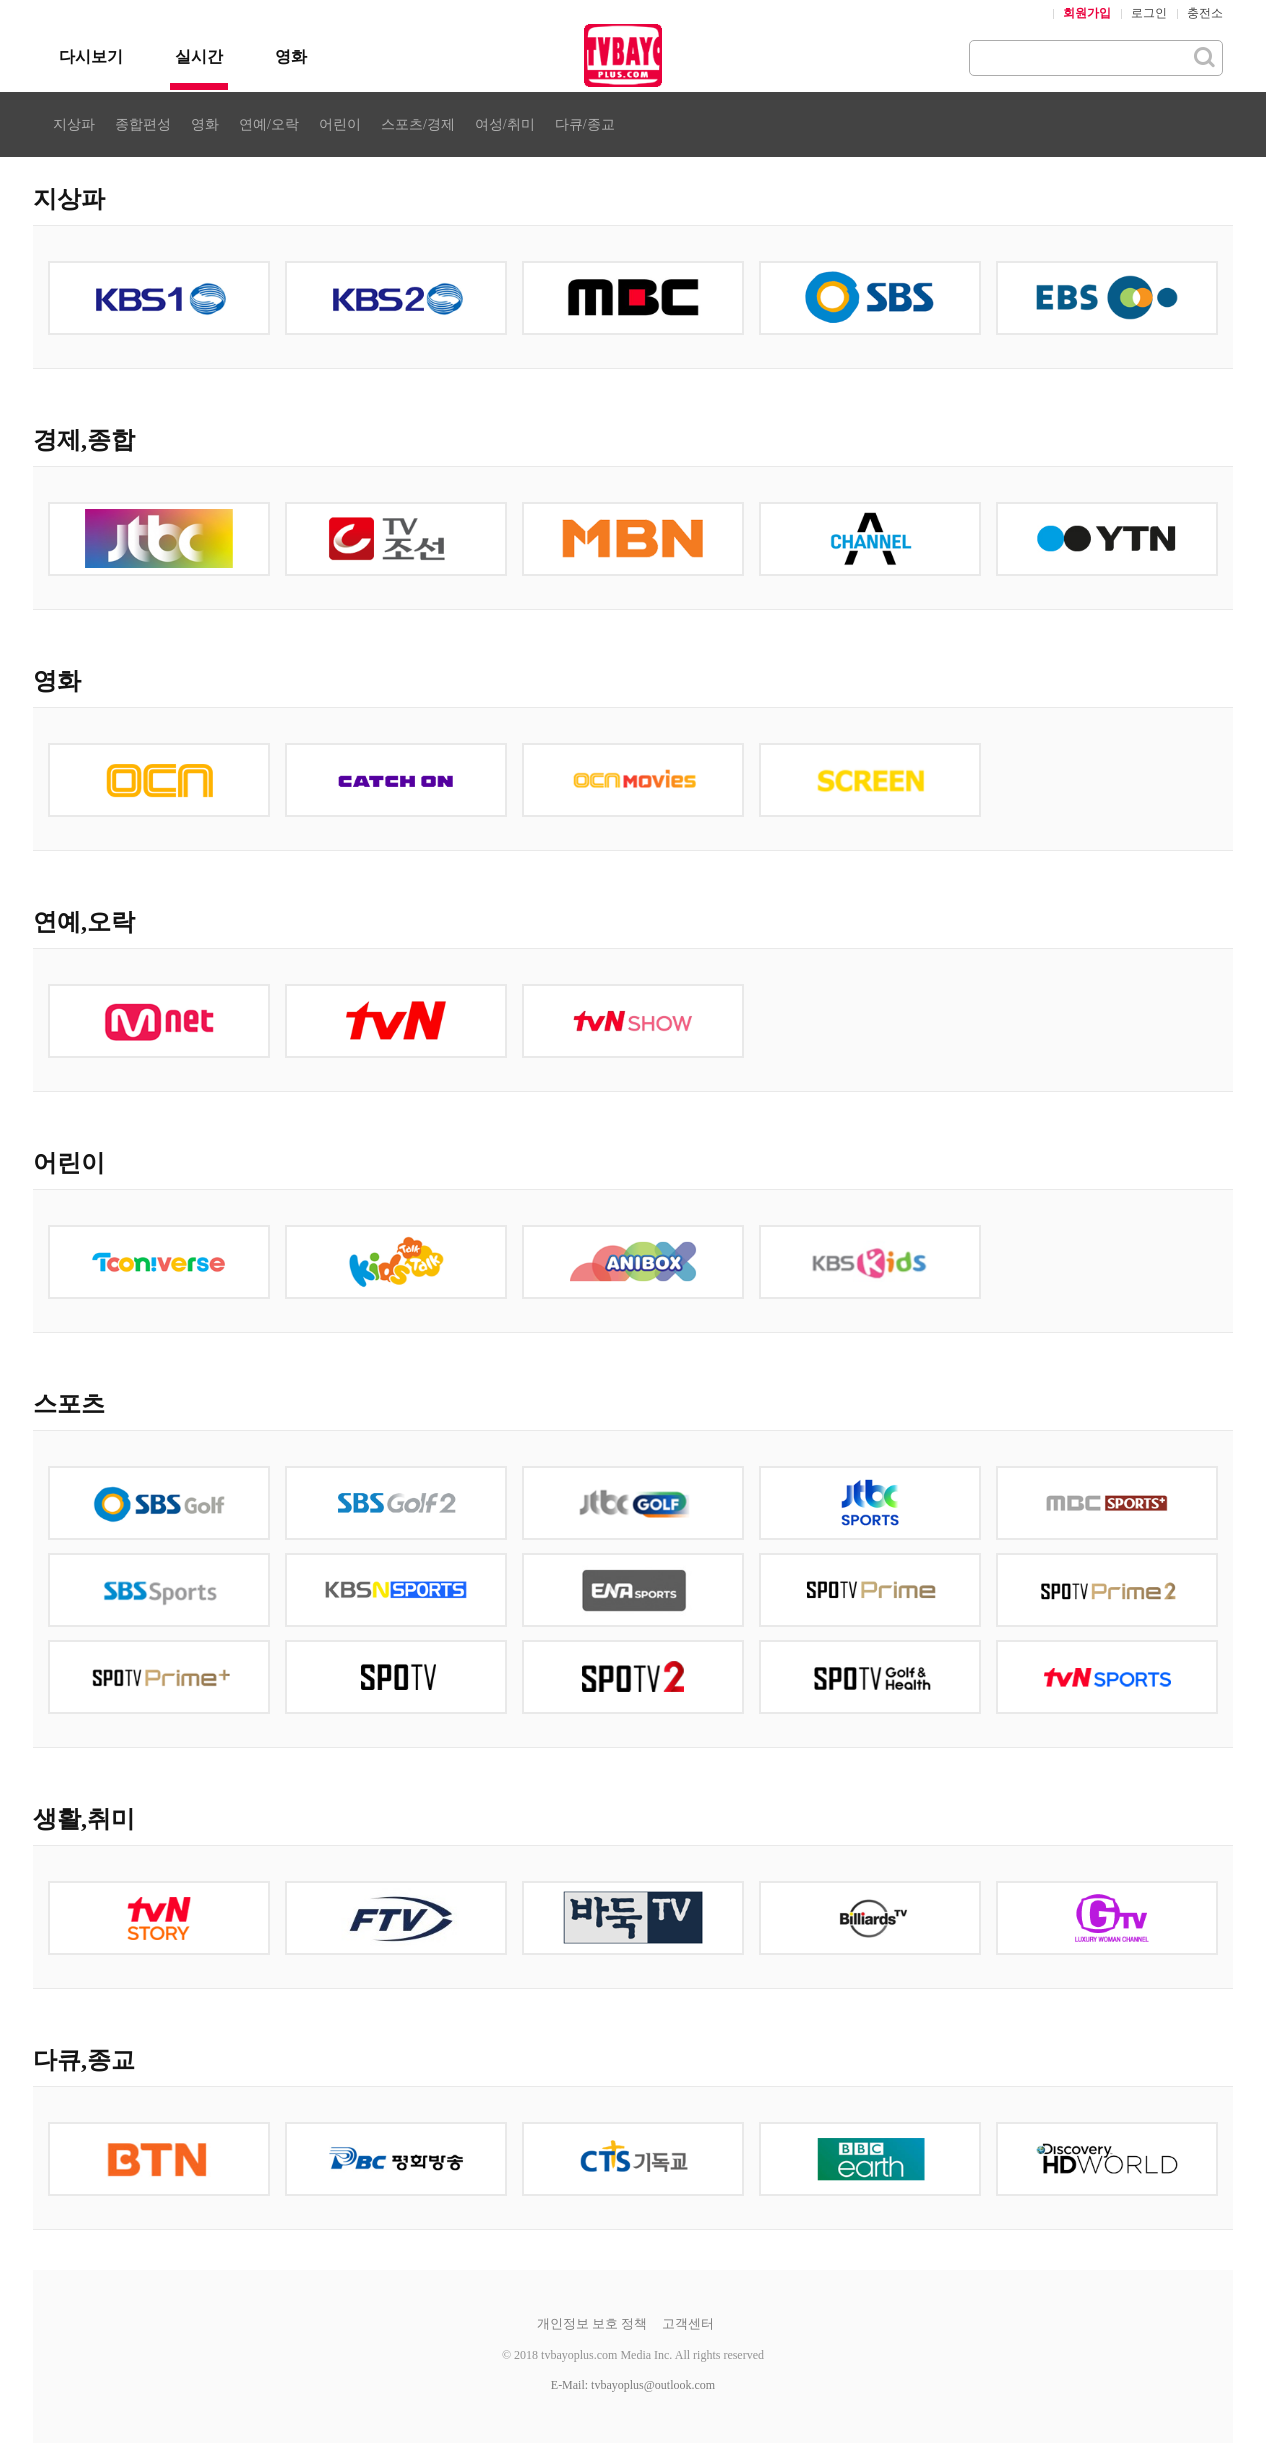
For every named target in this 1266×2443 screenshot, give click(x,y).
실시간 (199, 56)
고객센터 (688, 2323)
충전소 (1205, 13)
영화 (291, 56)
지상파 (74, 124)
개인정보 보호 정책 (592, 2323)
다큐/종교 (585, 124)
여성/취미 (505, 124)
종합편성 (143, 124)
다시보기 (91, 56)
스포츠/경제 (418, 124)
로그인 (1149, 13)
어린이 (340, 124)
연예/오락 (269, 124)
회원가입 (1087, 13)
